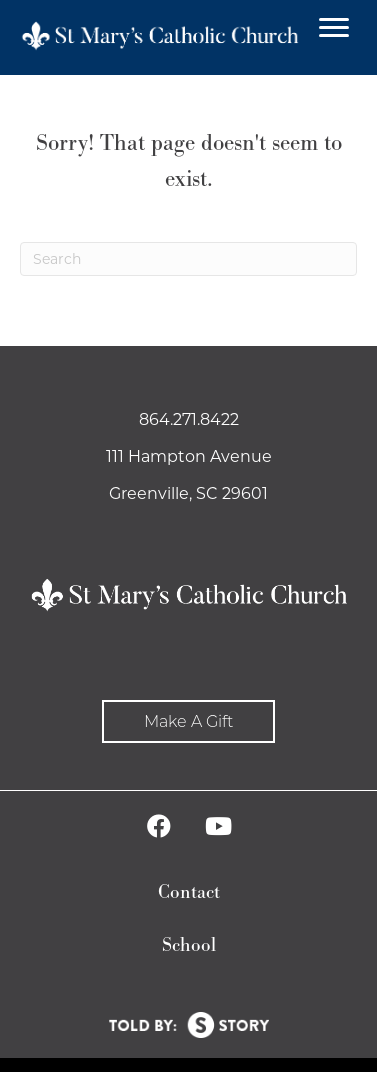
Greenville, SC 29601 (188, 493)
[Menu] (334, 28)
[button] (188, 721)
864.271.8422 (189, 419)
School (189, 945)
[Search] (188, 259)
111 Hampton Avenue (189, 456)
